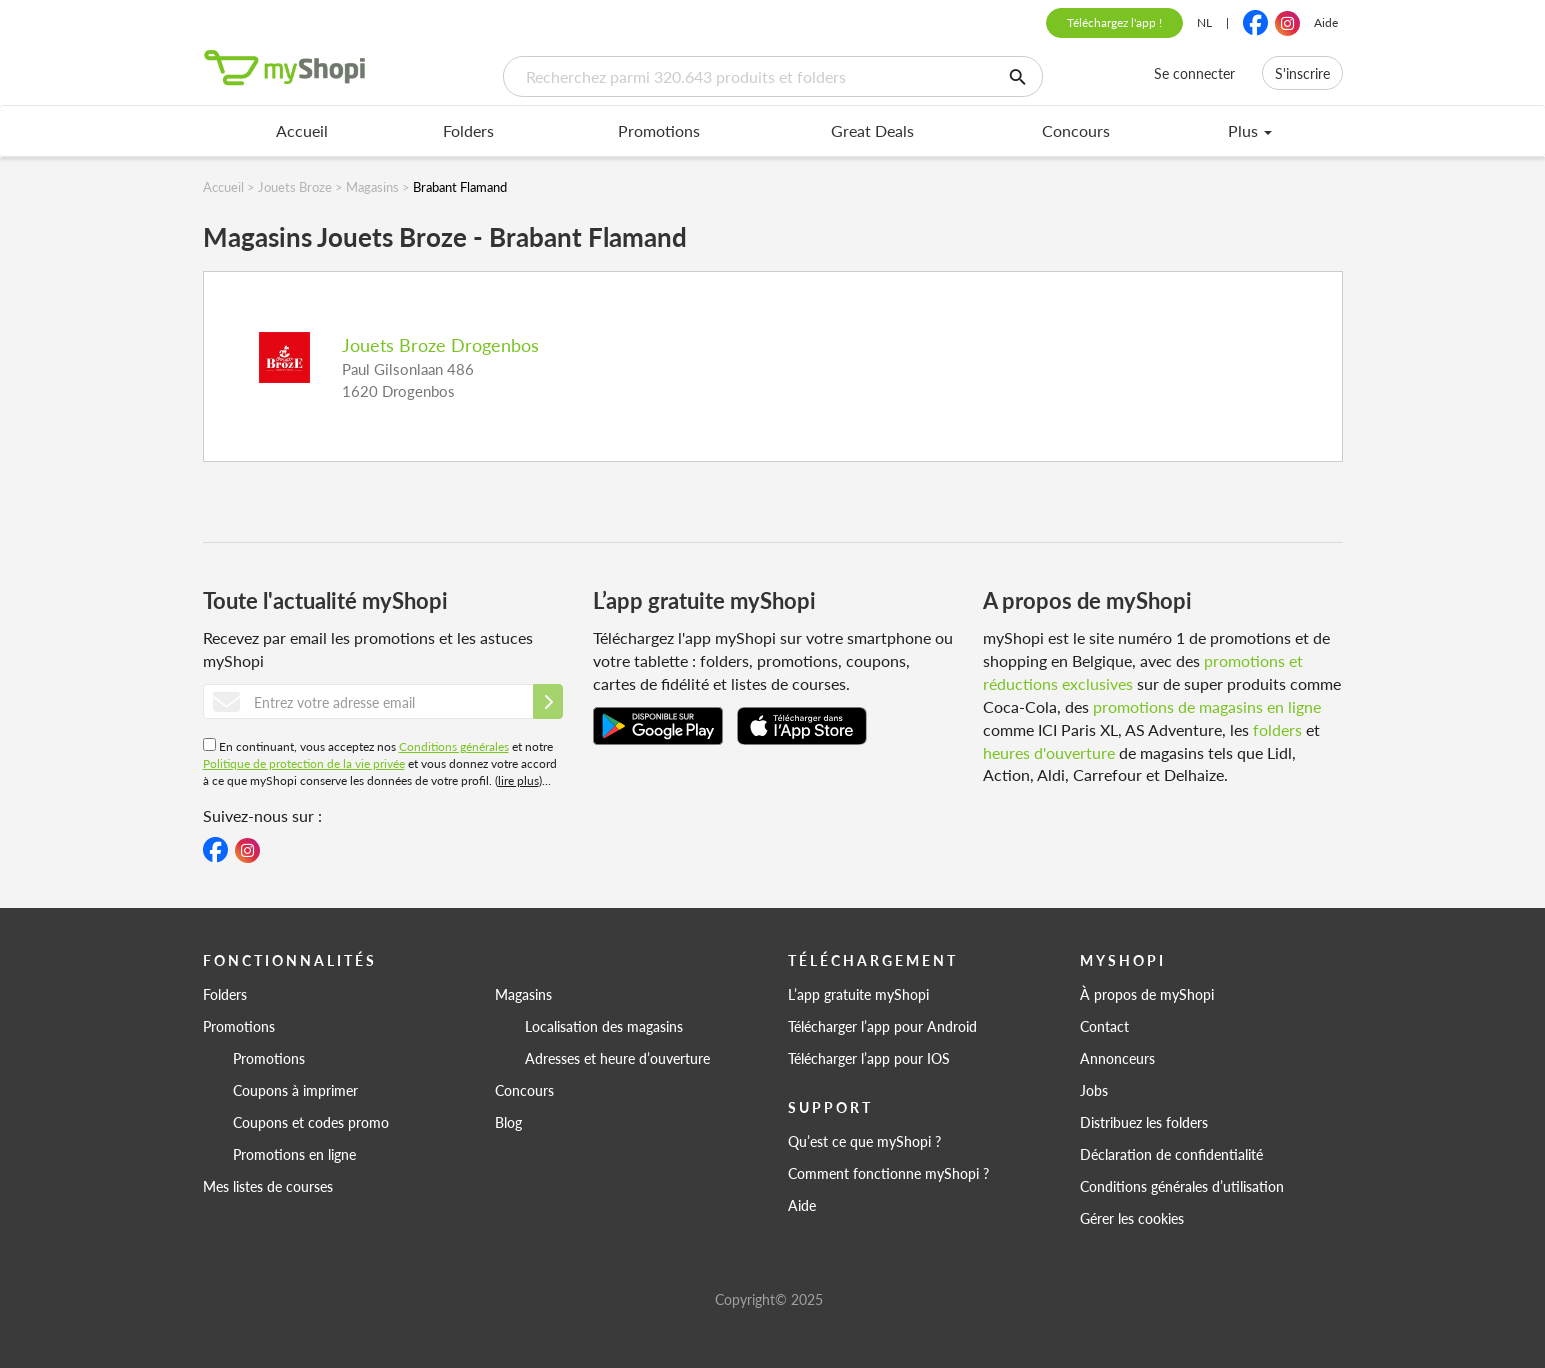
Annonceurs (1117, 1058)
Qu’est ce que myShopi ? (864, 1141)
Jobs (1094, 1090)
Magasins (523, 994)
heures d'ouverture (1049, 752)
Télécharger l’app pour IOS (869, 1058)
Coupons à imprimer (295, 1090)
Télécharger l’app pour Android (882, 1026)
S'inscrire (1302, 73)
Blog (508, 1122)
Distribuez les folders (1144, 1122)
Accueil (302, 130)
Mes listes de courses (268, 1186)
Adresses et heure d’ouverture (617, 1058)
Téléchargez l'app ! (1114, 22)
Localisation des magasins (604, 1026)
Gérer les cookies (1132, 1218)
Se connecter (1194, 73)
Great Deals (872, 130)
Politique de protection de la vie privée (304, 763)
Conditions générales (454, 746)
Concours (1076, 130)
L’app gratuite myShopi (858, 994)
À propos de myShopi (1147, 994)
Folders (468, 130)
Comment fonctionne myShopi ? (888, 1173)
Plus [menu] (1250, 130)
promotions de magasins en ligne (1207, 706)
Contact (1104, 1026)
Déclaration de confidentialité (1171, 1154)
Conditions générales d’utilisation (1182, 1186)
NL (1204, 22)
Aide (1326, 22)
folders (1277, 729)
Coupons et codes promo (311, 1122)
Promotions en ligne (294, 1154)
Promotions (659, 130)
